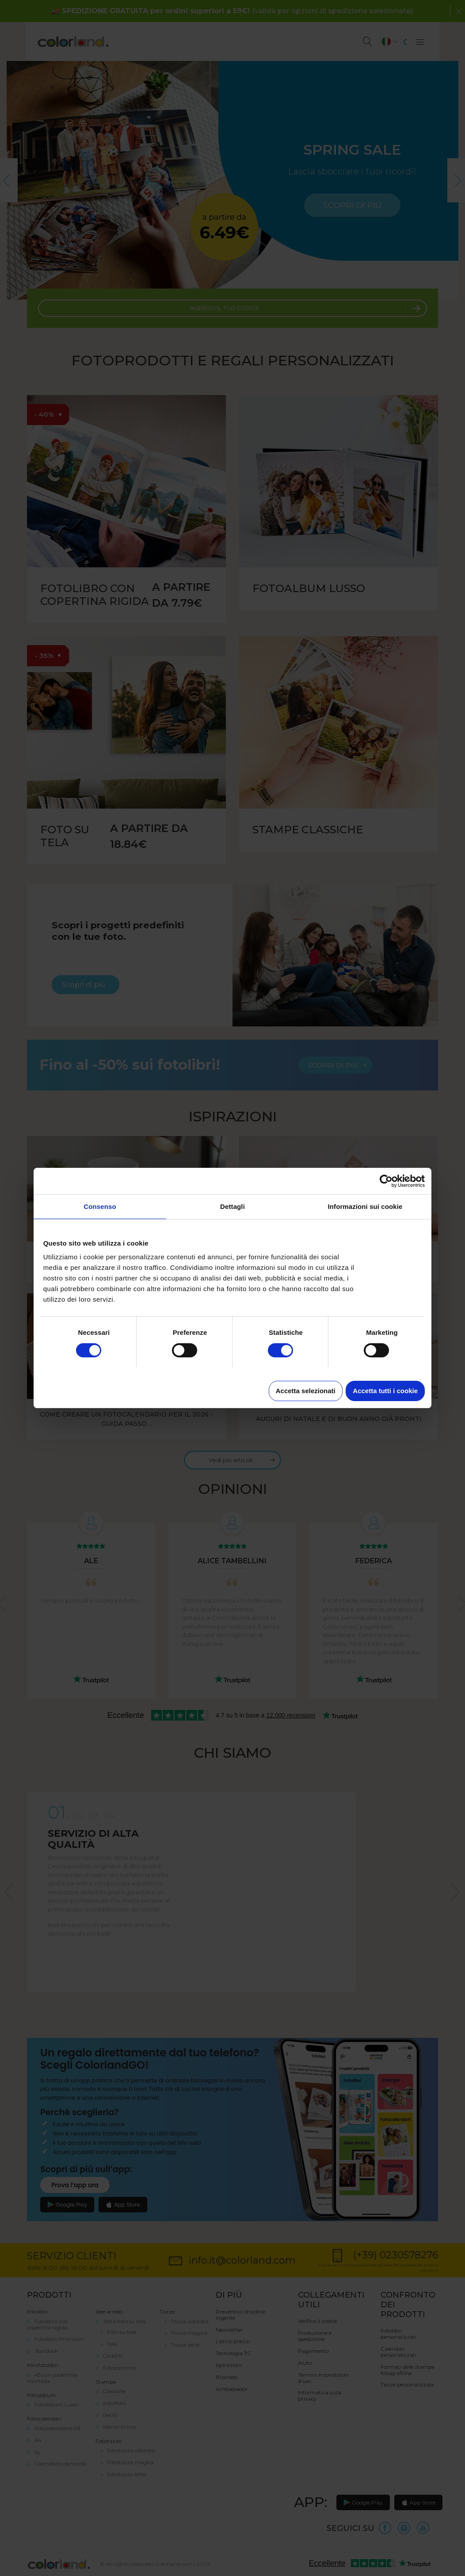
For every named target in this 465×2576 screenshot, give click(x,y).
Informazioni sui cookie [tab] (365, 1206)
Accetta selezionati (305, 1390)
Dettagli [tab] (232, 1206)
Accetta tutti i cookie (385, 1390)
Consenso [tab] (100, 1206)
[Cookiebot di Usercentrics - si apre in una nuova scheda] (386, 1181)
